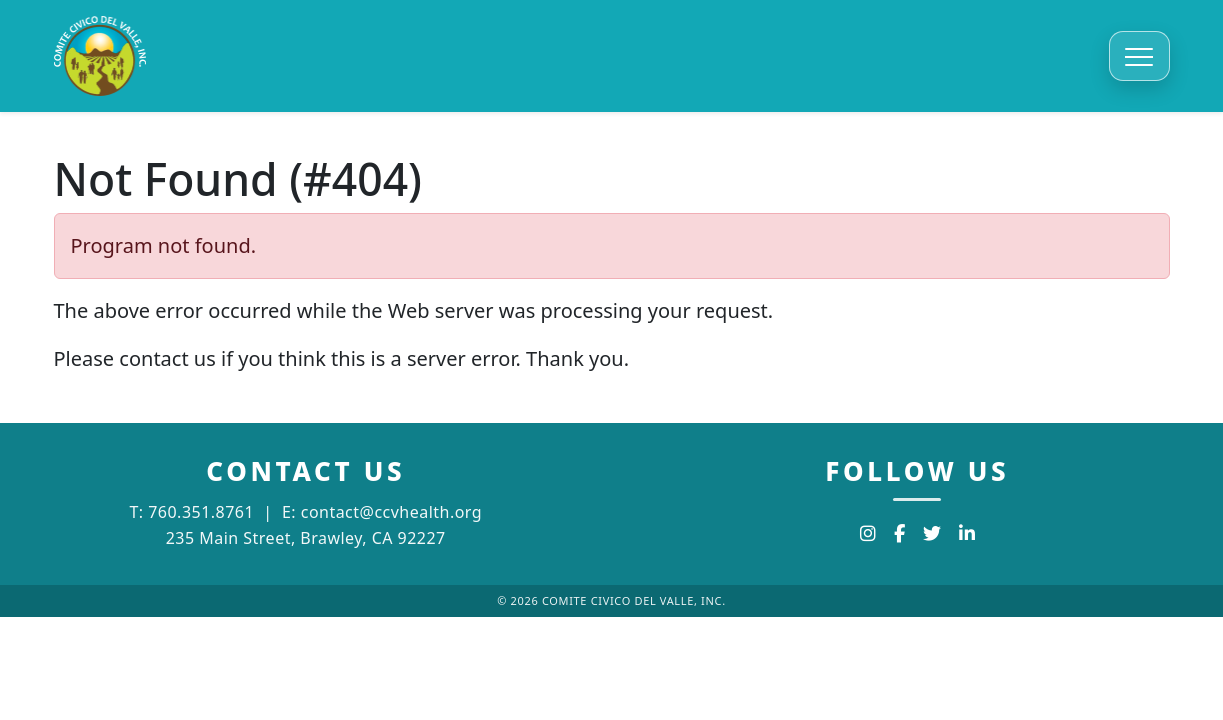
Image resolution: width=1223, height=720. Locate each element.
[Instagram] (868, 533)
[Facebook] (899, 533)
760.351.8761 (201, 512)
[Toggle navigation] (1139, 56)
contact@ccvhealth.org (391, 512)
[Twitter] (932, 533)
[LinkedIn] (967, 533)
